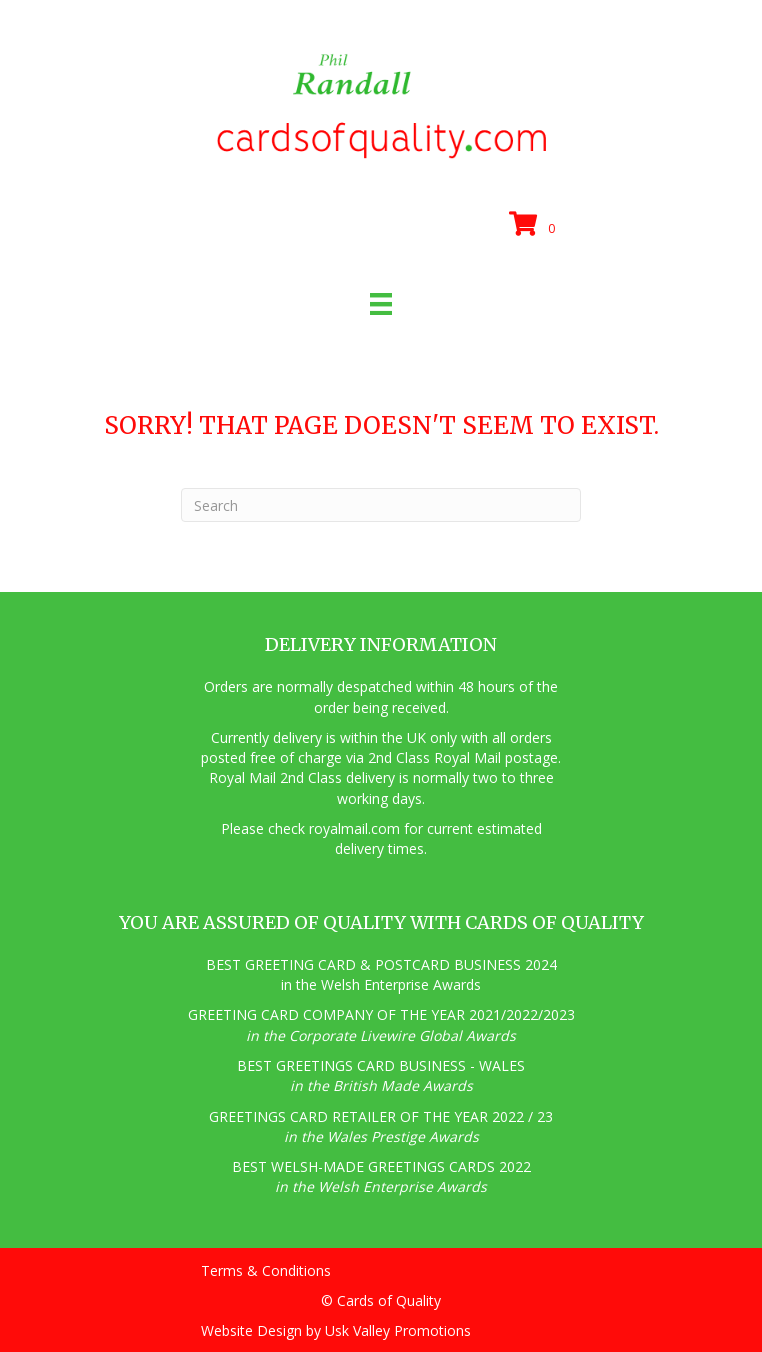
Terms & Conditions (266, 1270)
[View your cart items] (535, 225)
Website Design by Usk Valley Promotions (336, 1330)
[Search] (381, 505)
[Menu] (381, 304)
